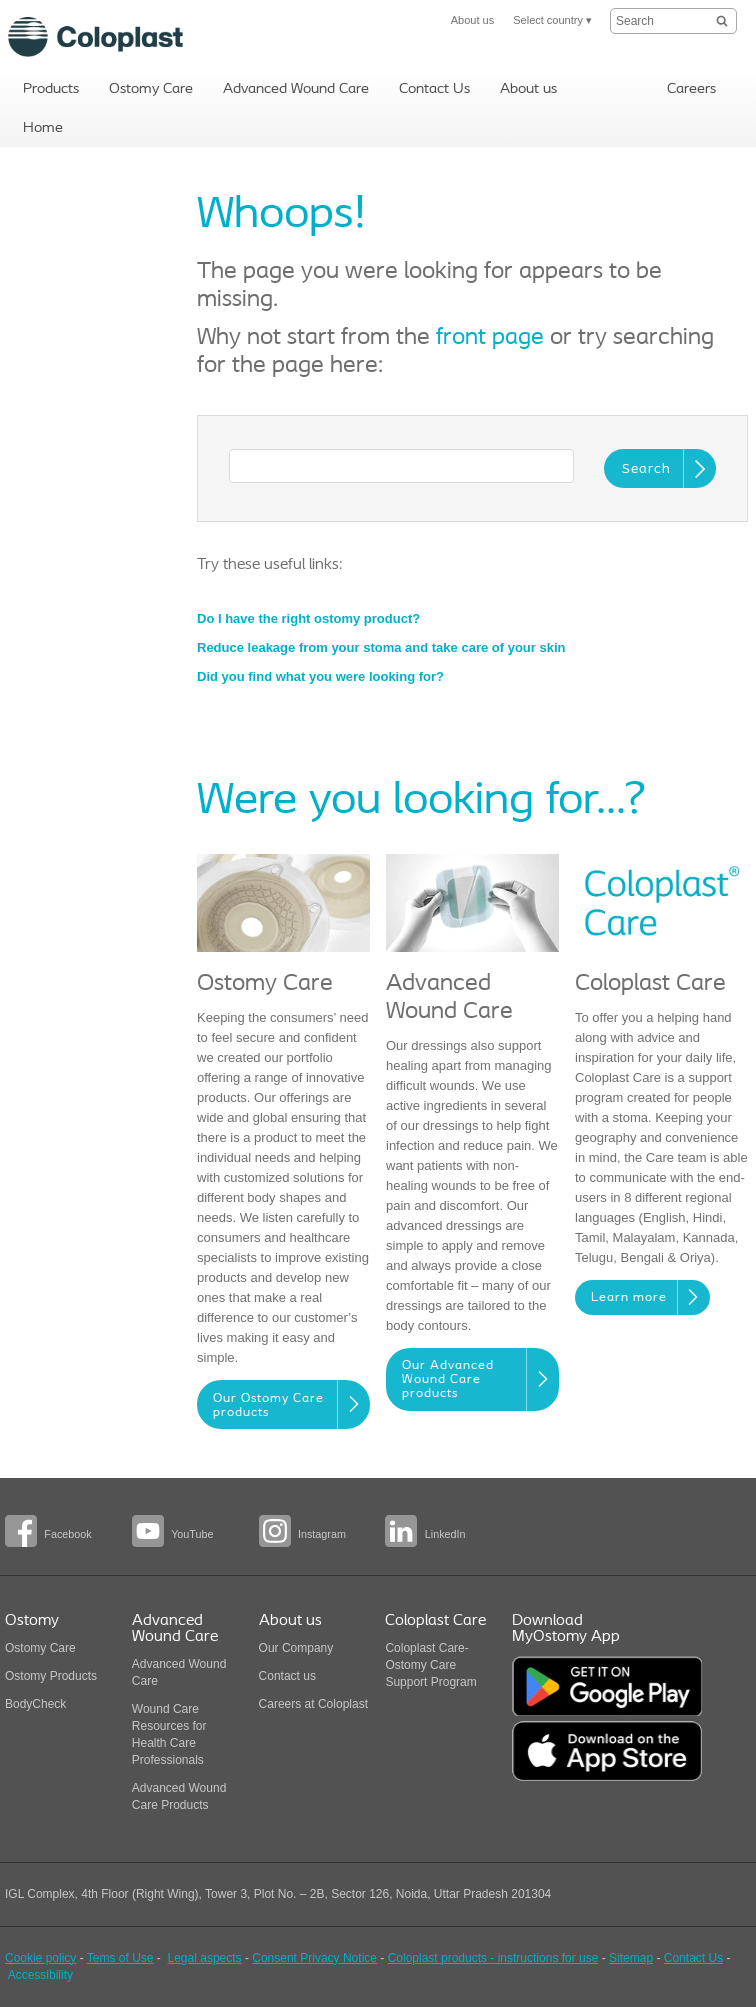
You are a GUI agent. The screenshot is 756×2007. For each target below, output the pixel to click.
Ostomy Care (40, 1648)
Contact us (287, 1676)
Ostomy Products (51, 1676)
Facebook (67, 1534)
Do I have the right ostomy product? (308, 618)
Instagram (322, 1534)
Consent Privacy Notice (314, 1958)
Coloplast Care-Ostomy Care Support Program (430, 1665)
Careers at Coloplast (313, 1704)
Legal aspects (205, 1958)
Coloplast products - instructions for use (493, 1958)
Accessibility (40, 1975)
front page (490, 338)
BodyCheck (35, 1704)
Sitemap (631, 1958)
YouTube (192, 1534)
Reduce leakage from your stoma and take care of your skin (381, 647)
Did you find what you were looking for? (320, 676)
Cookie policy (40, 1958)
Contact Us (693, 1958)
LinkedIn (445, 1534)
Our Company (296, 1648)
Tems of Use (120, 1958)
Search (646, 469)
